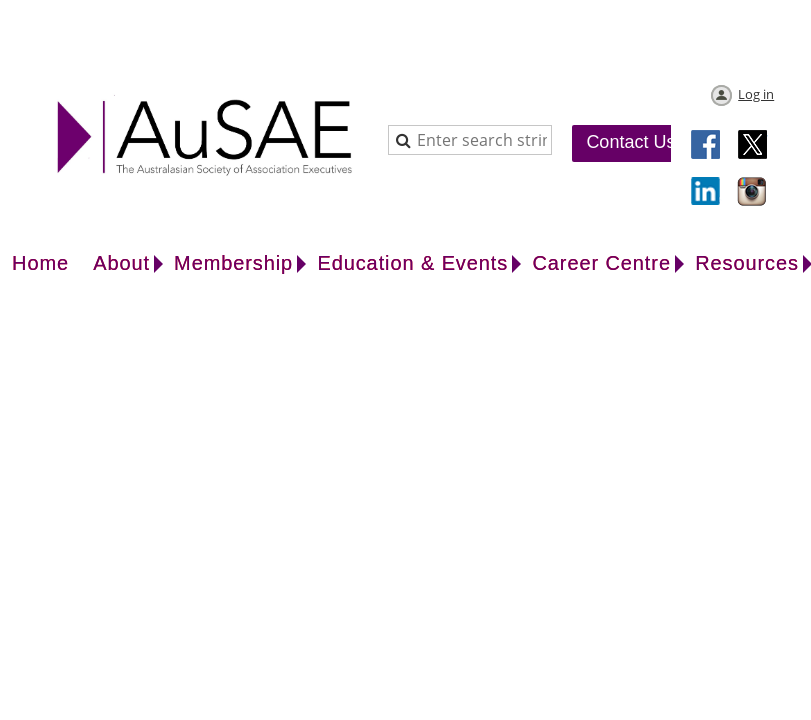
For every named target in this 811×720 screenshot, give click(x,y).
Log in (756, 94)
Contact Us (630, 142)
